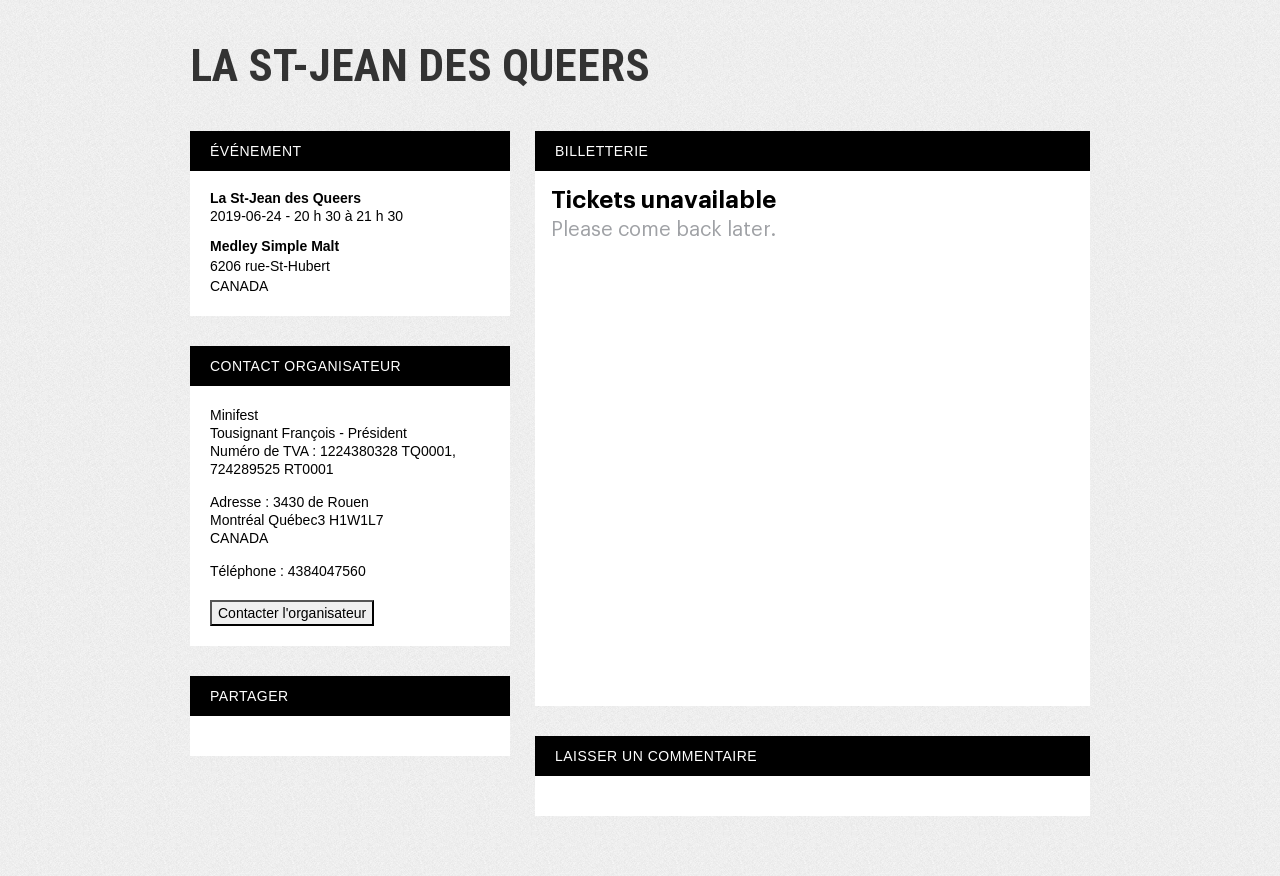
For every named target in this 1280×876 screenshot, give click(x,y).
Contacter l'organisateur (292, 613)
